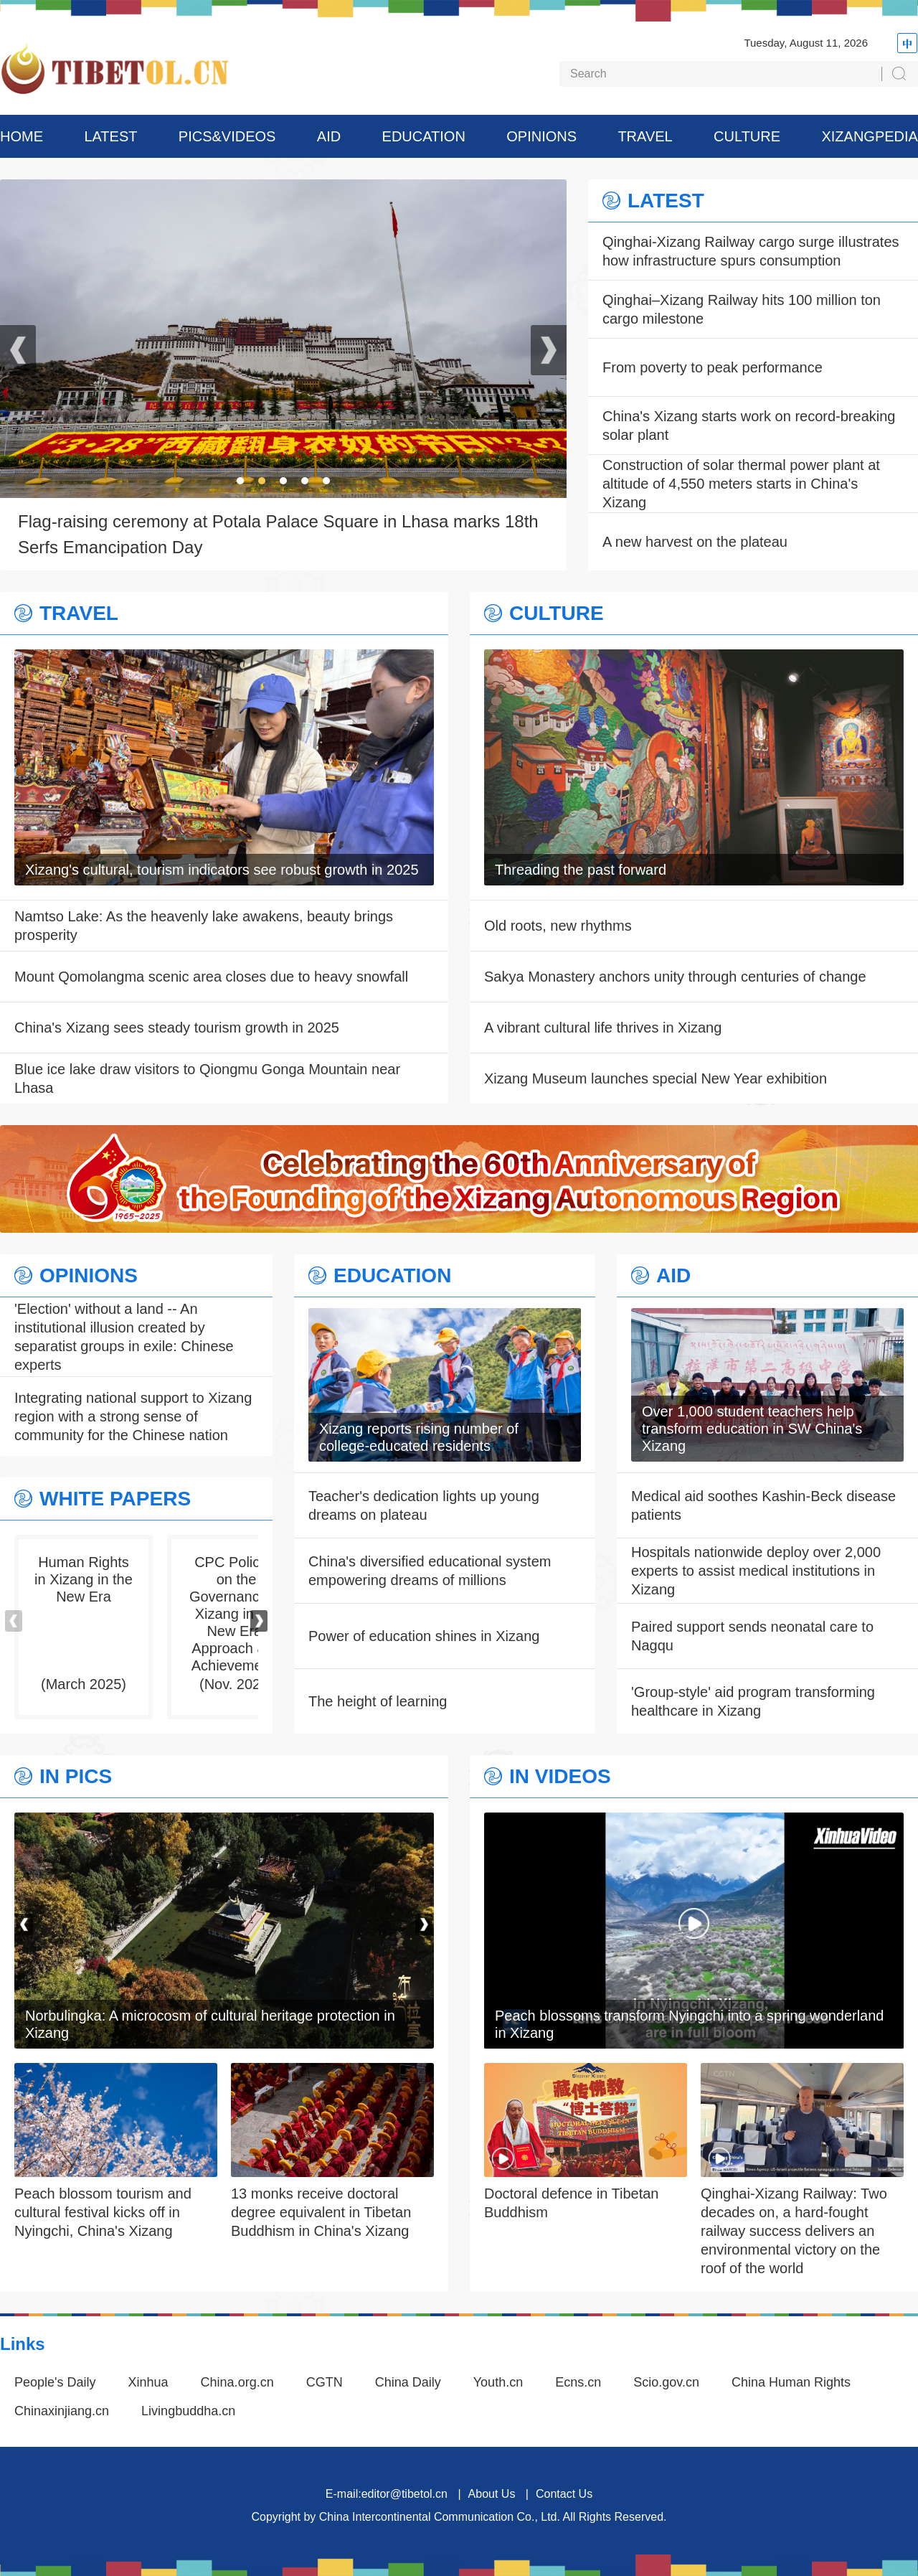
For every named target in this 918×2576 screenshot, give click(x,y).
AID (329, 136)
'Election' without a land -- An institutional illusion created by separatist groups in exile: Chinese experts (124, 1337)
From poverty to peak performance (712, 367)
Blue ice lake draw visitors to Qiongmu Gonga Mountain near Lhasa (207, 1078)
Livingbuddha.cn (188, 2411)
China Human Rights (791, 2382)
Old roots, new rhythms (558, 926)
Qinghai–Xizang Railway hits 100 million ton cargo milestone (741, 309)
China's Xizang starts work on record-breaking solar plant (748, 425)
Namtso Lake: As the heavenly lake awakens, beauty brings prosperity (203, 925)
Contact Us (564, 2494)
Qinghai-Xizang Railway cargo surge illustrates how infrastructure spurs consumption (750, 251)
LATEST (110, 136)
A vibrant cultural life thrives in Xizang (602, 1027)
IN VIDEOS (560, 1776)
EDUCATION (423, 136)
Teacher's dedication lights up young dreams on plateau (423, 1505)
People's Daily (55, 2382)
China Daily (408, 2382)
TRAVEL (644, 136)
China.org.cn (237, 2382)
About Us (492, 2494)
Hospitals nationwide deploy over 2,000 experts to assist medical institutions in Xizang (756, 1570)
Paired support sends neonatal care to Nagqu (752, 1636)
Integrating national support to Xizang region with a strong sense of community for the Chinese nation (133, 1416)
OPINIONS (541, 136)
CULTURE (747, 136)
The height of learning (377, 1701)
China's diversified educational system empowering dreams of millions (429, 1570)
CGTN (324, 2382)
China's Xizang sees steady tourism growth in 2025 (176, 1027)
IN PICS (75, 1776)
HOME (21, 136)
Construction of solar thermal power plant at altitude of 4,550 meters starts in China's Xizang (741, 483)
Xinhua (148, 2382)
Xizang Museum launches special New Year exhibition (655, 1078)
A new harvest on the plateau (694, 542)
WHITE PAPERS (115, 1499)
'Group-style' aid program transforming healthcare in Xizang (753, 1701)
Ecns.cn (578, 2382)
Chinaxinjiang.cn (61, 2411)
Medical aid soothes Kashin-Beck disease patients (763, 1505)
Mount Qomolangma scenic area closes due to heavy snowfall (211, 976)
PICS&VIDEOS (227, 136)
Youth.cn (498, 2382)
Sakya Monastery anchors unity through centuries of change (675, 976)
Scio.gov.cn (666, 2382)
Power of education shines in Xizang (423, 1636)
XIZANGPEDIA (869, 136)
